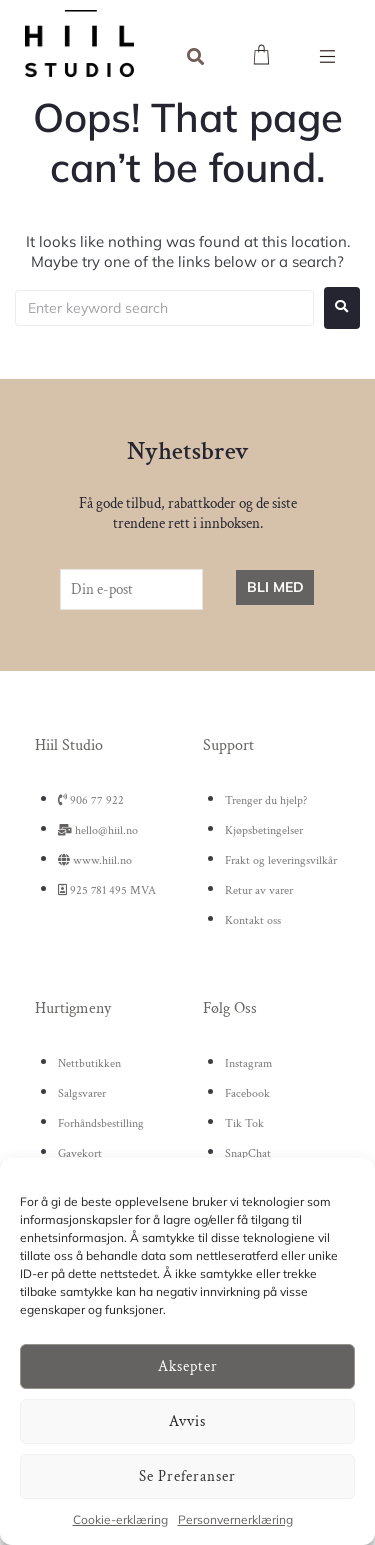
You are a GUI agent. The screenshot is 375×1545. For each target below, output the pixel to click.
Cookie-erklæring (120, 1519)
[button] (327, 56)
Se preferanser (187, 1476)
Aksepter (188, 1366)
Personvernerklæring (235, 1519)
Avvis (187, 1421)
